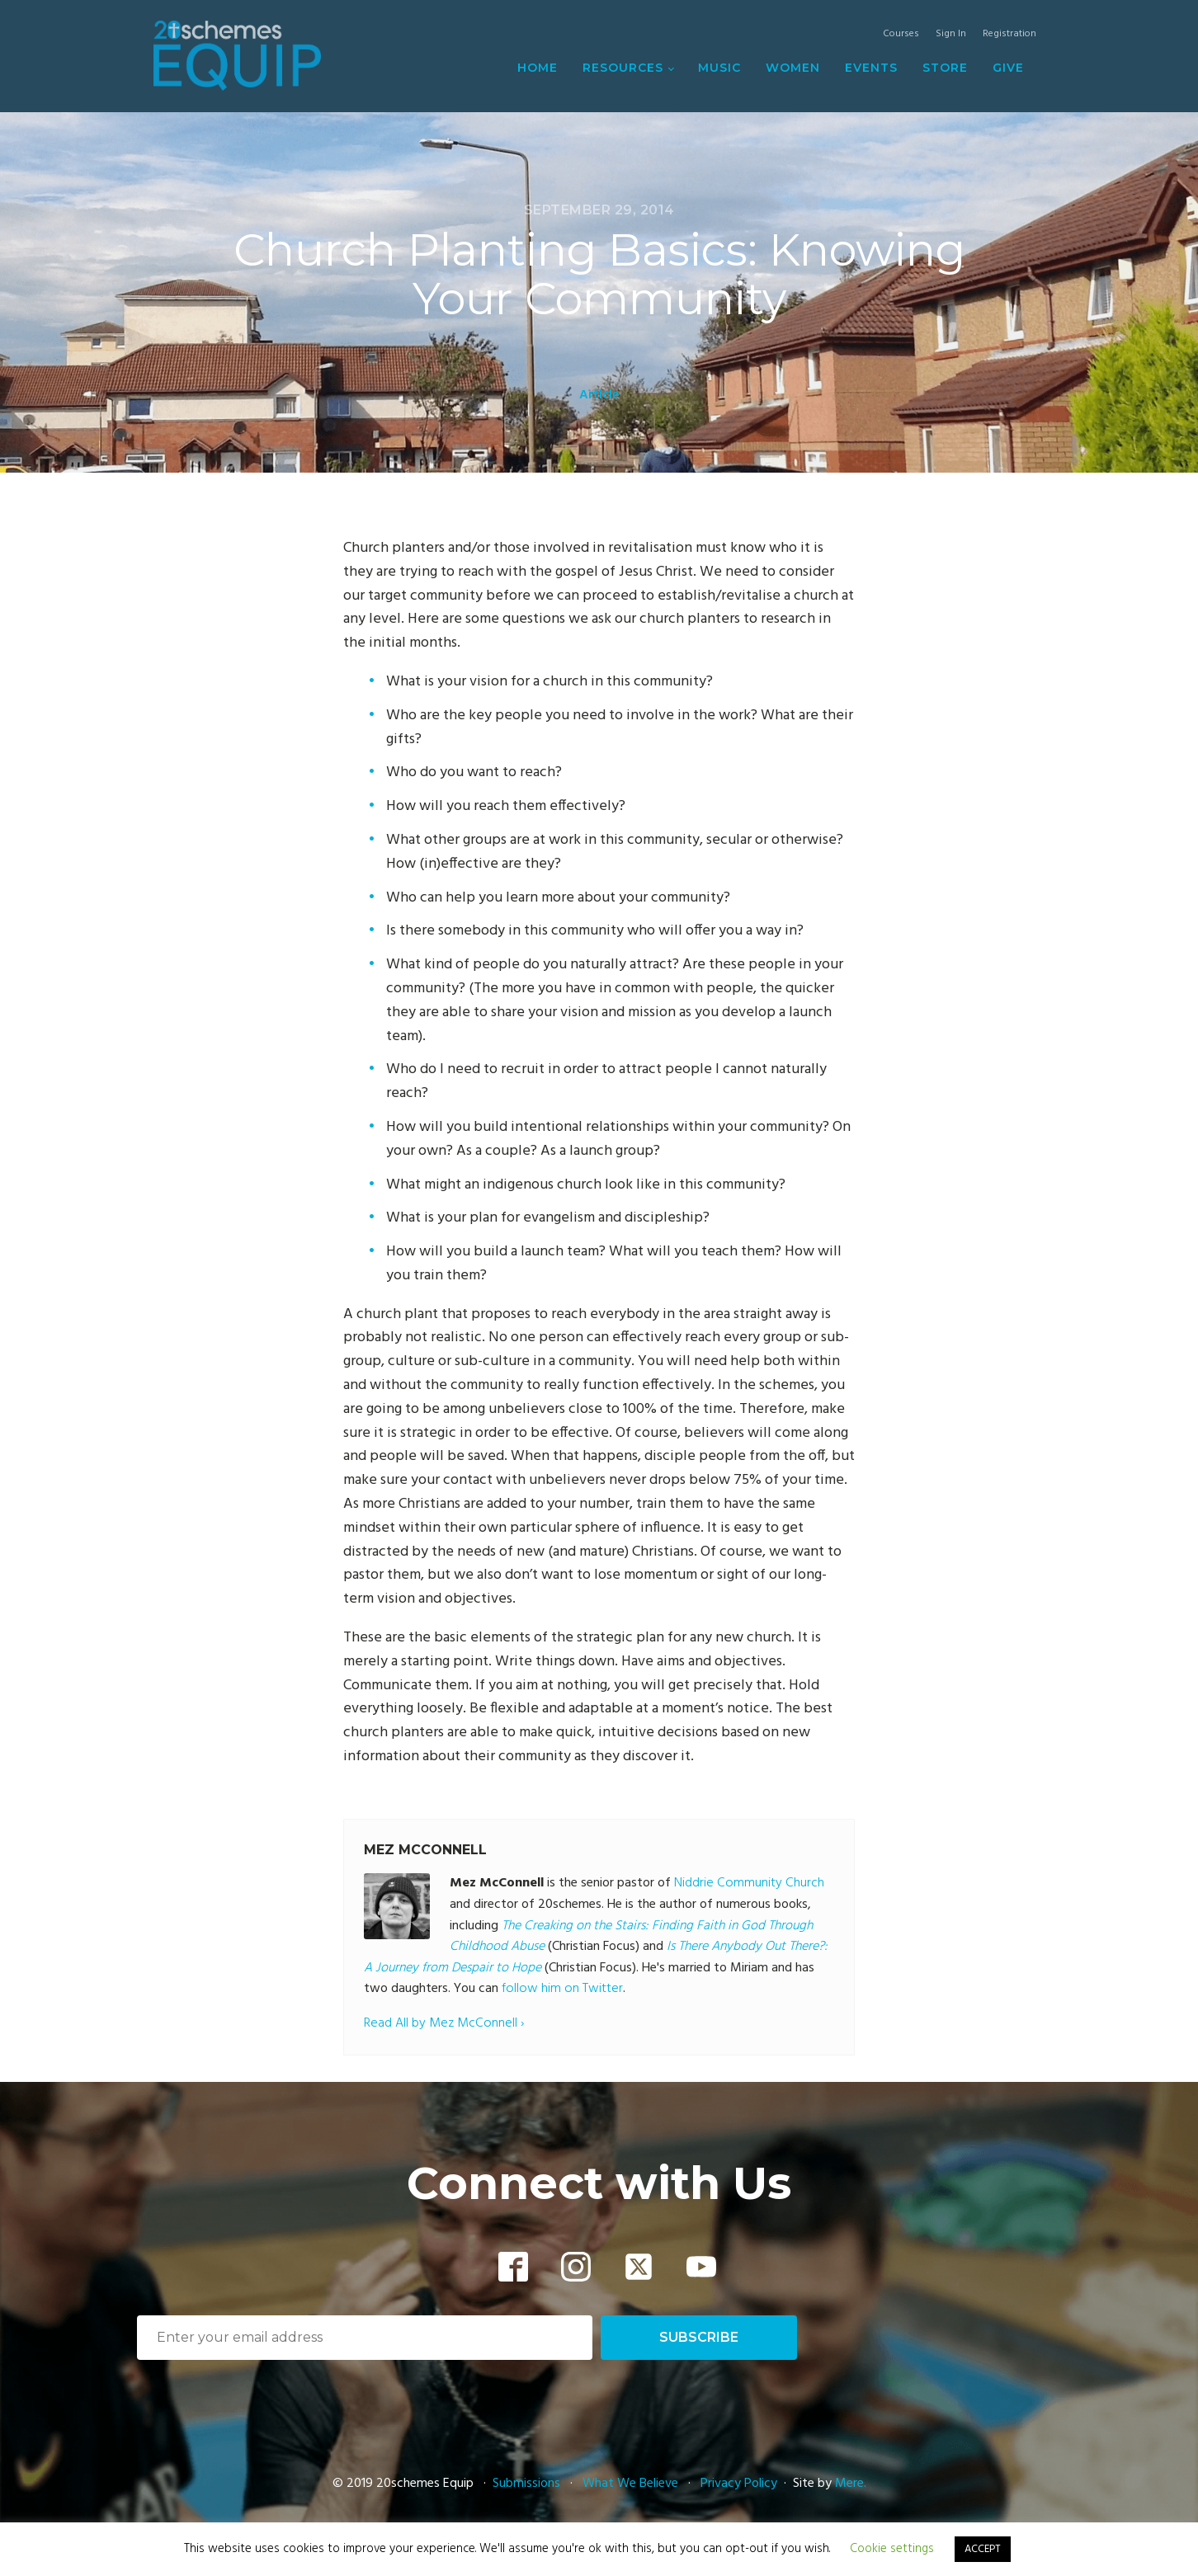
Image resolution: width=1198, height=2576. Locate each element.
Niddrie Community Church (749, 1883)
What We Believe (630, 2483)
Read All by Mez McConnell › (444, 2023)
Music (719, 67)
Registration (1009, 34)
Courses (901, 34)
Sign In (951, 34)
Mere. (850, 2483)
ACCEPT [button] (983, 2549)
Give (1008, 67)
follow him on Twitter (562, 1988)
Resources (622, 67)
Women (793, 67)
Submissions (528, 2483)
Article (599, 395)
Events (871, 67)
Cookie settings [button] (892, 2549)
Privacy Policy (738, 2483)
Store (945, 67)
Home (537, 67)
